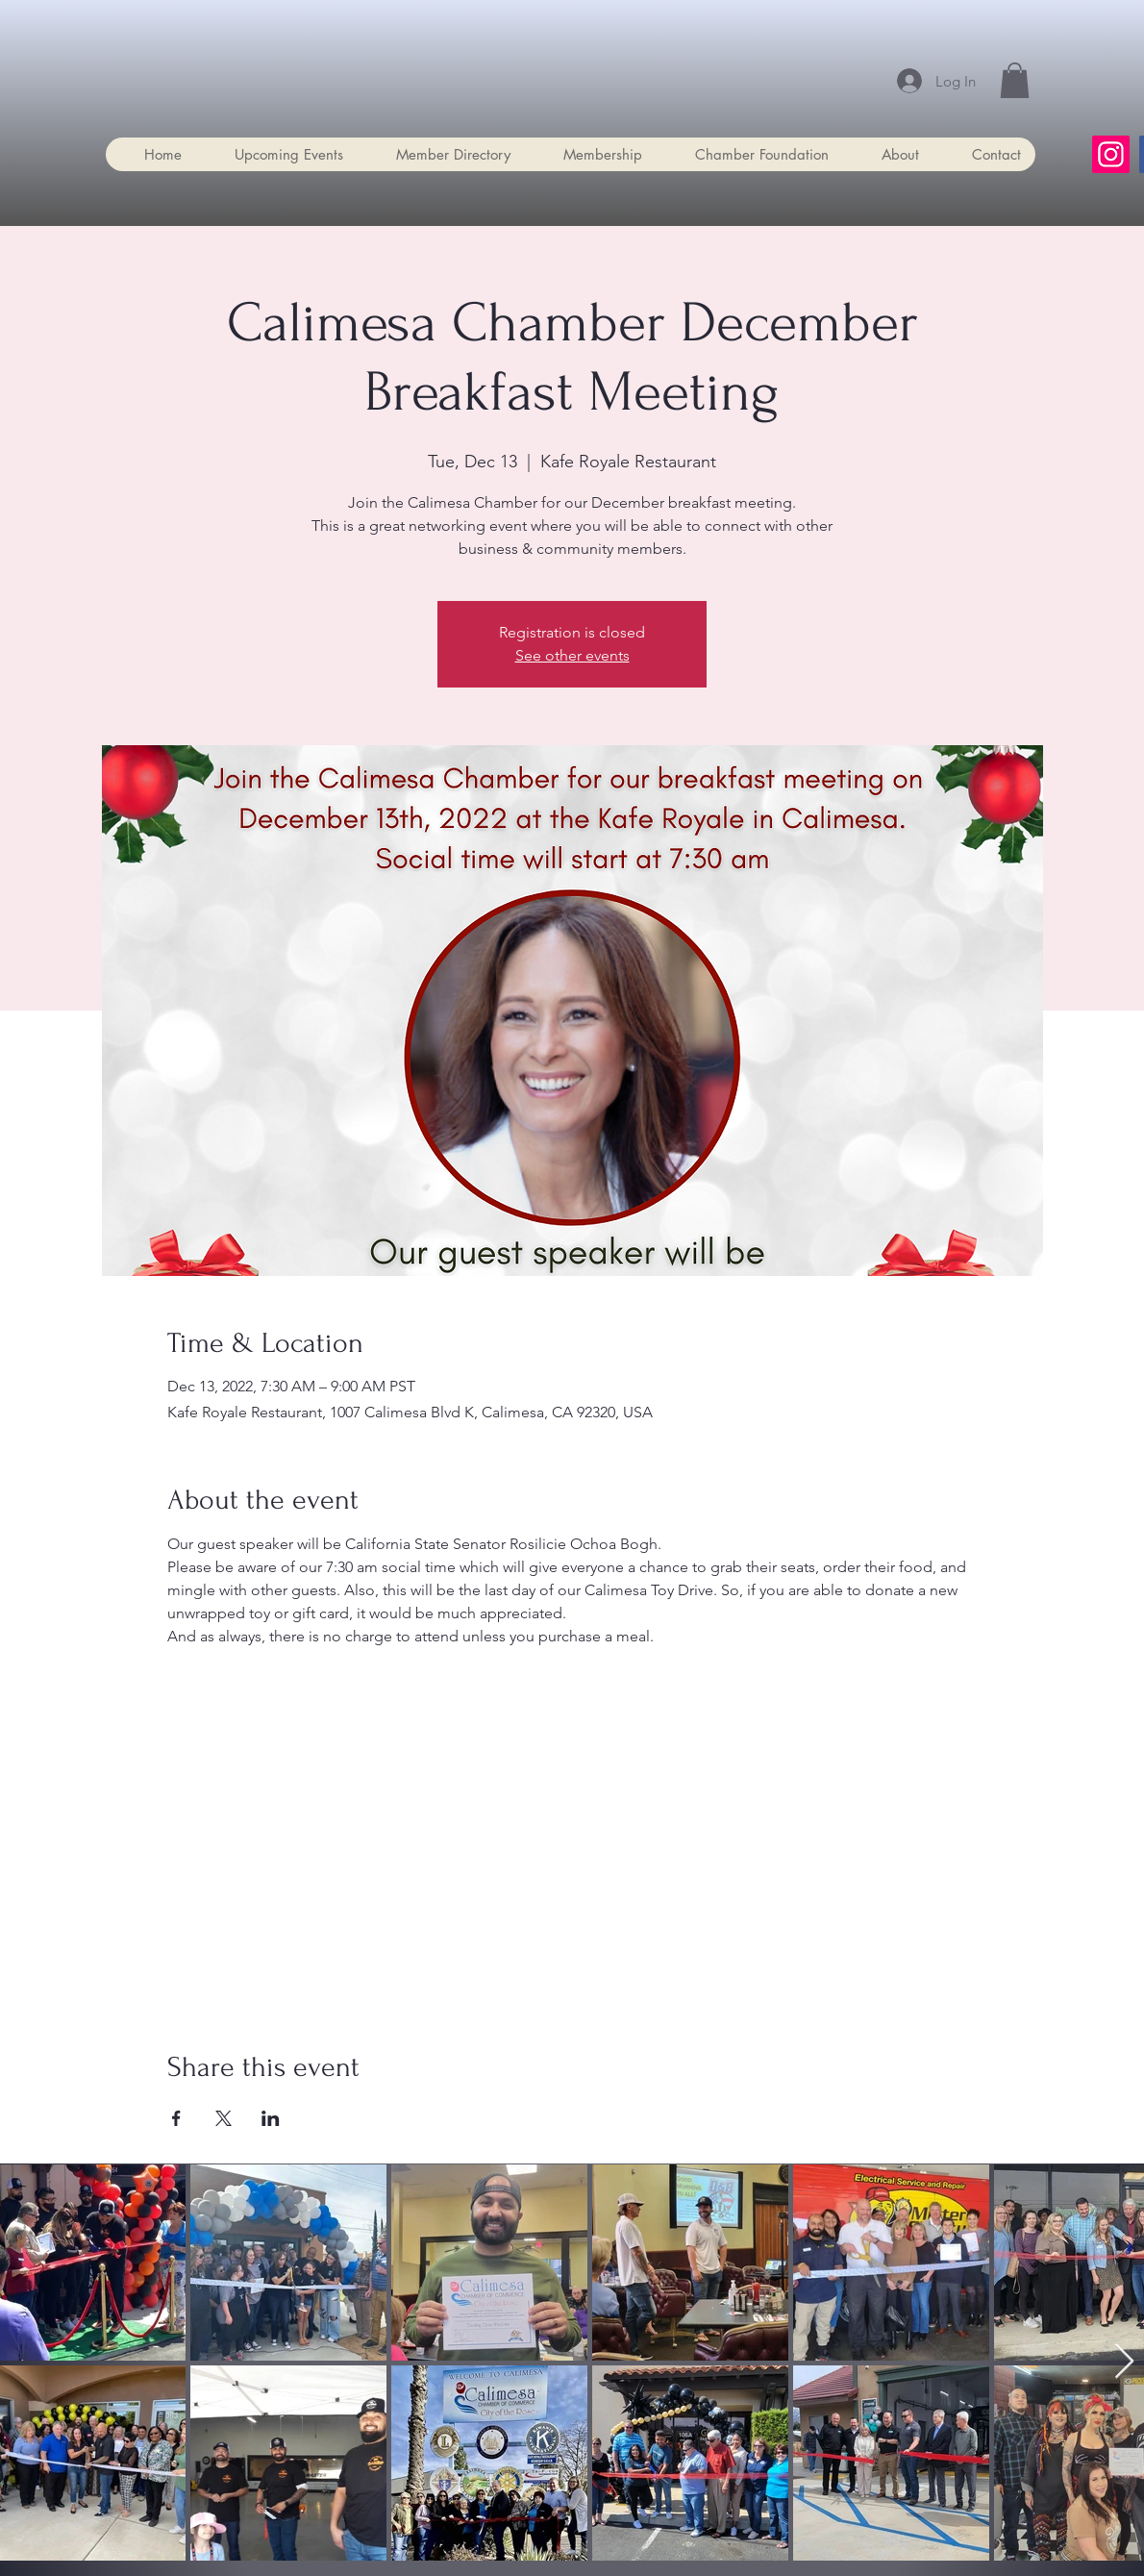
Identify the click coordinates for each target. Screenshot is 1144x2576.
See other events (572, 655)
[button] (1015, 80)
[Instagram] (1111, 154)
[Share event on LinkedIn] (270, 2118)
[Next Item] (1124, 2362)
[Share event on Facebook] (176, 2118)
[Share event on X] (223, 2118)
